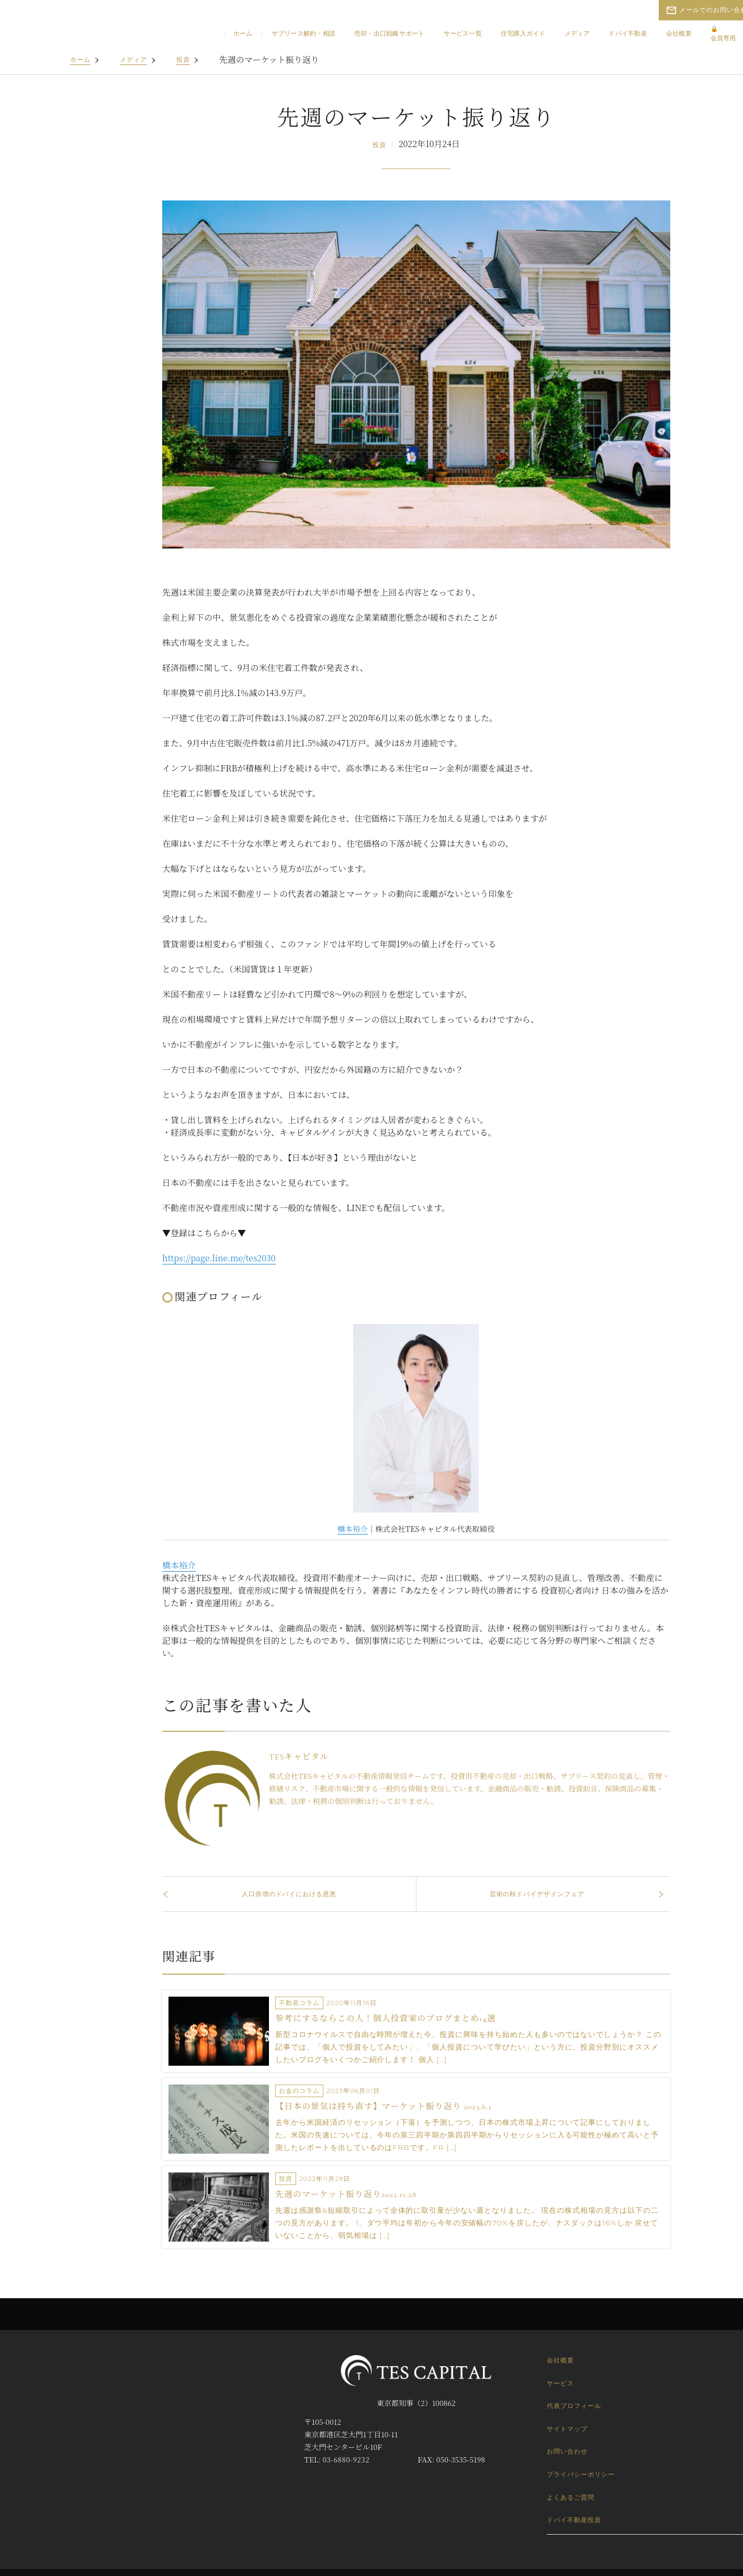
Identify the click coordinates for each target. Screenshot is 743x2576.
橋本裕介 (348, 1528)
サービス (560, 2383)
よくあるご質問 (570, 2497)
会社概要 (679, 33)
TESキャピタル (294, 1757)
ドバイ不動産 (628, 33)
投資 (183, 59)
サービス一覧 (463, 33)
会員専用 (723, 33)
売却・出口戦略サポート (389, 33)
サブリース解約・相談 (303, 33)
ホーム (243, 33)
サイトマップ (567, 2429)
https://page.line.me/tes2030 (219, 1258)
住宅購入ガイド (523, 33)
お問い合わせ (567, 2451)
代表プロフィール (574, 2406)
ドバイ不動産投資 (574, 2520)
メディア (577, 33)
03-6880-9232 (346, 2460)
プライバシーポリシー (581, 2474)
